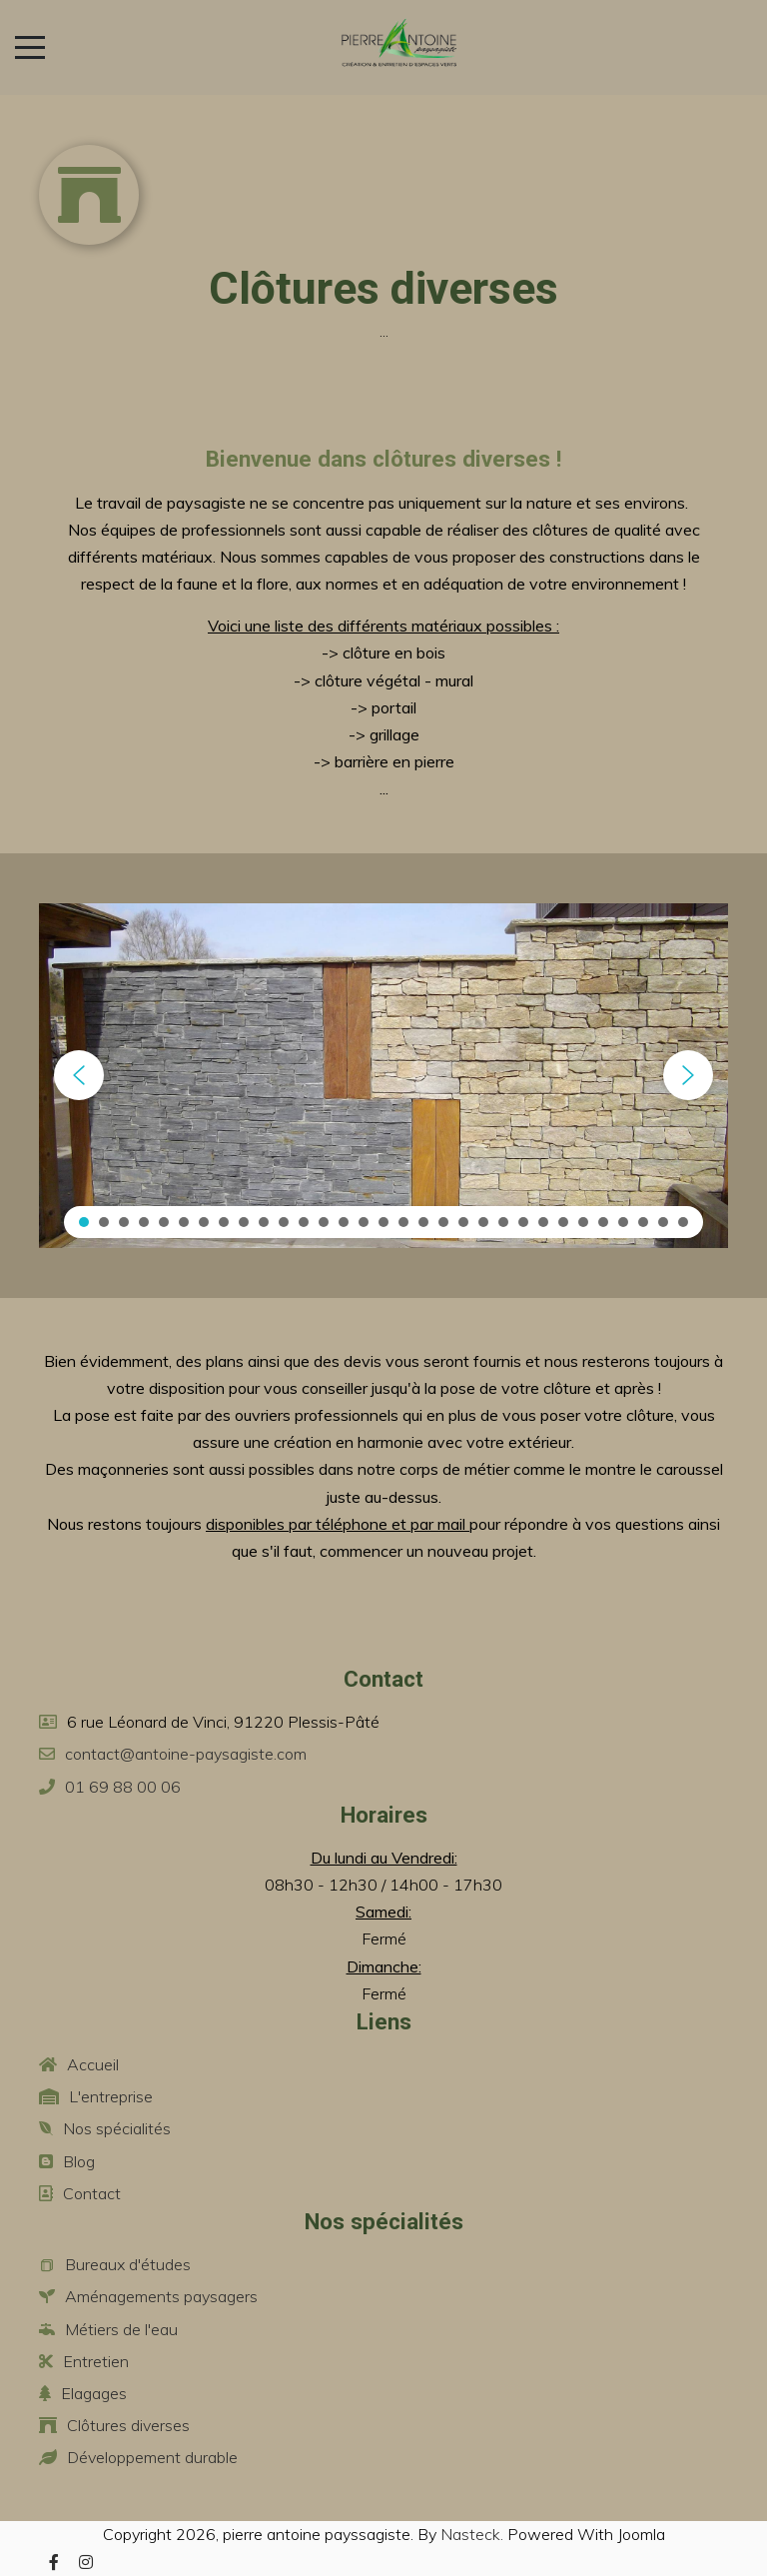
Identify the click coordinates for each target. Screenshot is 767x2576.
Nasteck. (471, 2534)
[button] (79, 1075)
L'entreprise (111, 2096)
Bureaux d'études (128, 2264)
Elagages (94, 2393)
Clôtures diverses (128, 2425)
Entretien (96, 2361)
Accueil (93, 2064)
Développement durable (152, 2457)
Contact (92, 2193)
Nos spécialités (117, 2128)
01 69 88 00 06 (123, 1787)
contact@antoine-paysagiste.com (186, 1754)
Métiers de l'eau (121, 2329)
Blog (79, 2161)
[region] (383, 1075)
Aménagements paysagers (161, 2296)
